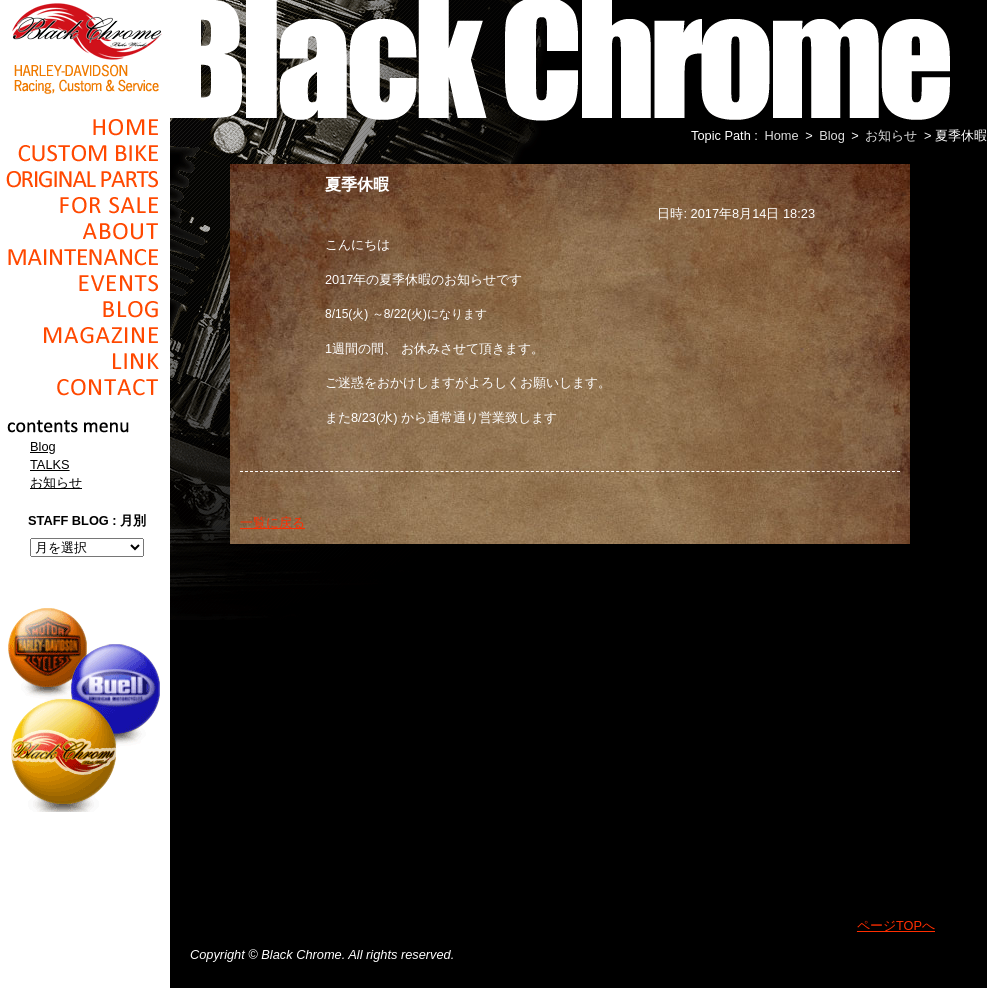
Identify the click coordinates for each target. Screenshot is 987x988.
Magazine (85, 335)
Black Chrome (85, 47)
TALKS (50, 464)
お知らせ (56, 482)
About (85, 231)
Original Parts (85, 179)
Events (85, 283)
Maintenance (85, 257)
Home (85, 127)
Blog (85, 309)
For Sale (85, 205)
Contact (85, 387)
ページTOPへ (896, 925)
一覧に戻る (272, 522)
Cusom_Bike (85, 153)
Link (85, 361)
